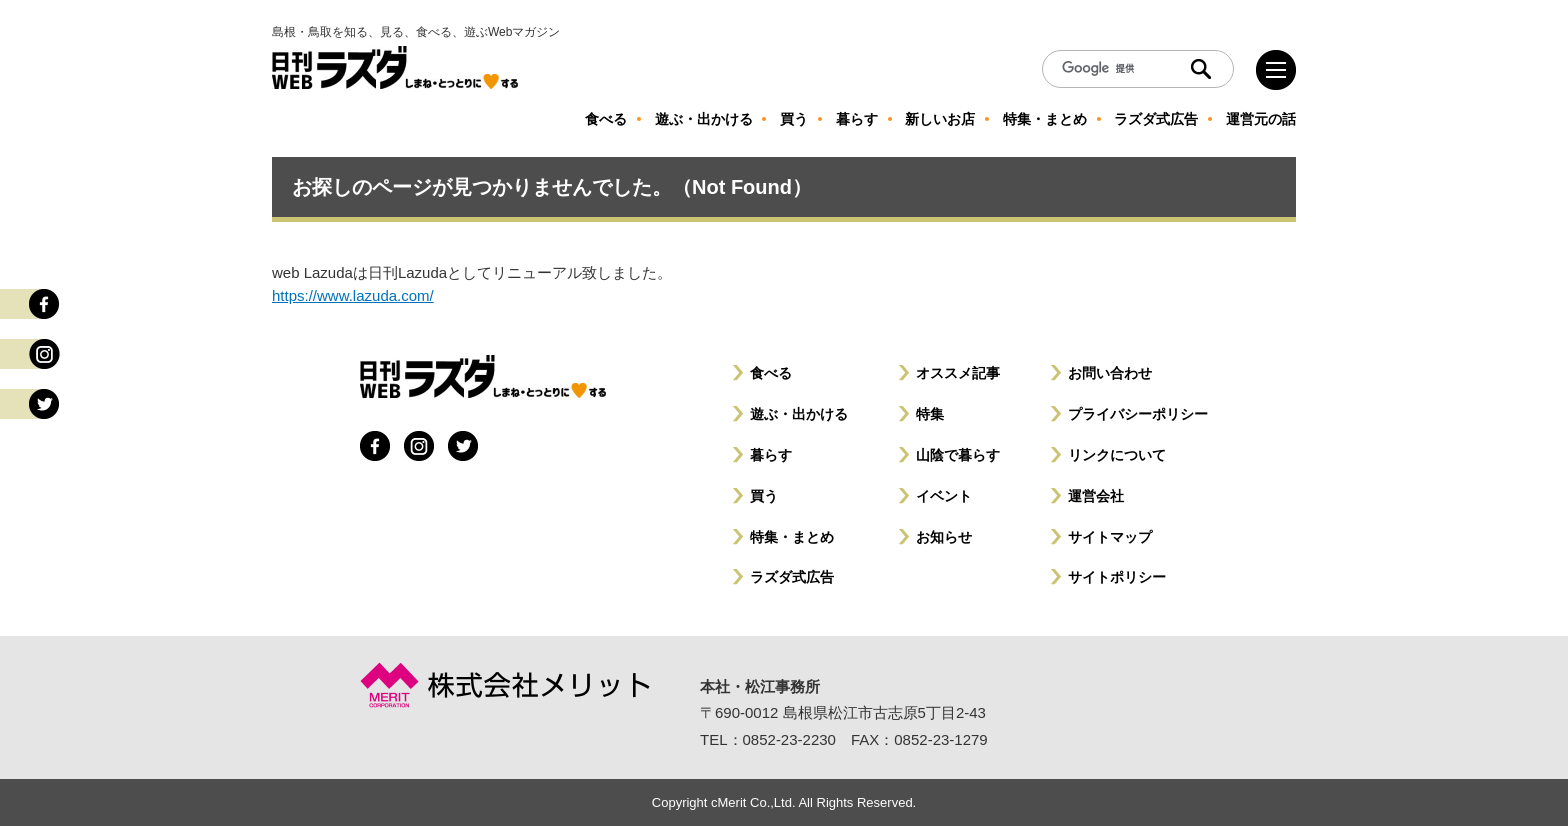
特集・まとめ (792, 537)
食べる (771, 373)
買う (764, 496)
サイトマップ (1110, 537)
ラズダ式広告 (792, 577)
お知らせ (944, 537)
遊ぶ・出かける (799, 414)
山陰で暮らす (958, 455)
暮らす (771, 455)
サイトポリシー (1117, 577)
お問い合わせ (1110, 373)
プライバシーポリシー (1138, 414)
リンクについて (1117, 455)
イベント (944, 496)
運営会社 (1096, 496)
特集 (930, 414)
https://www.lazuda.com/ (353, 295)
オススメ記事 (958, 373)
